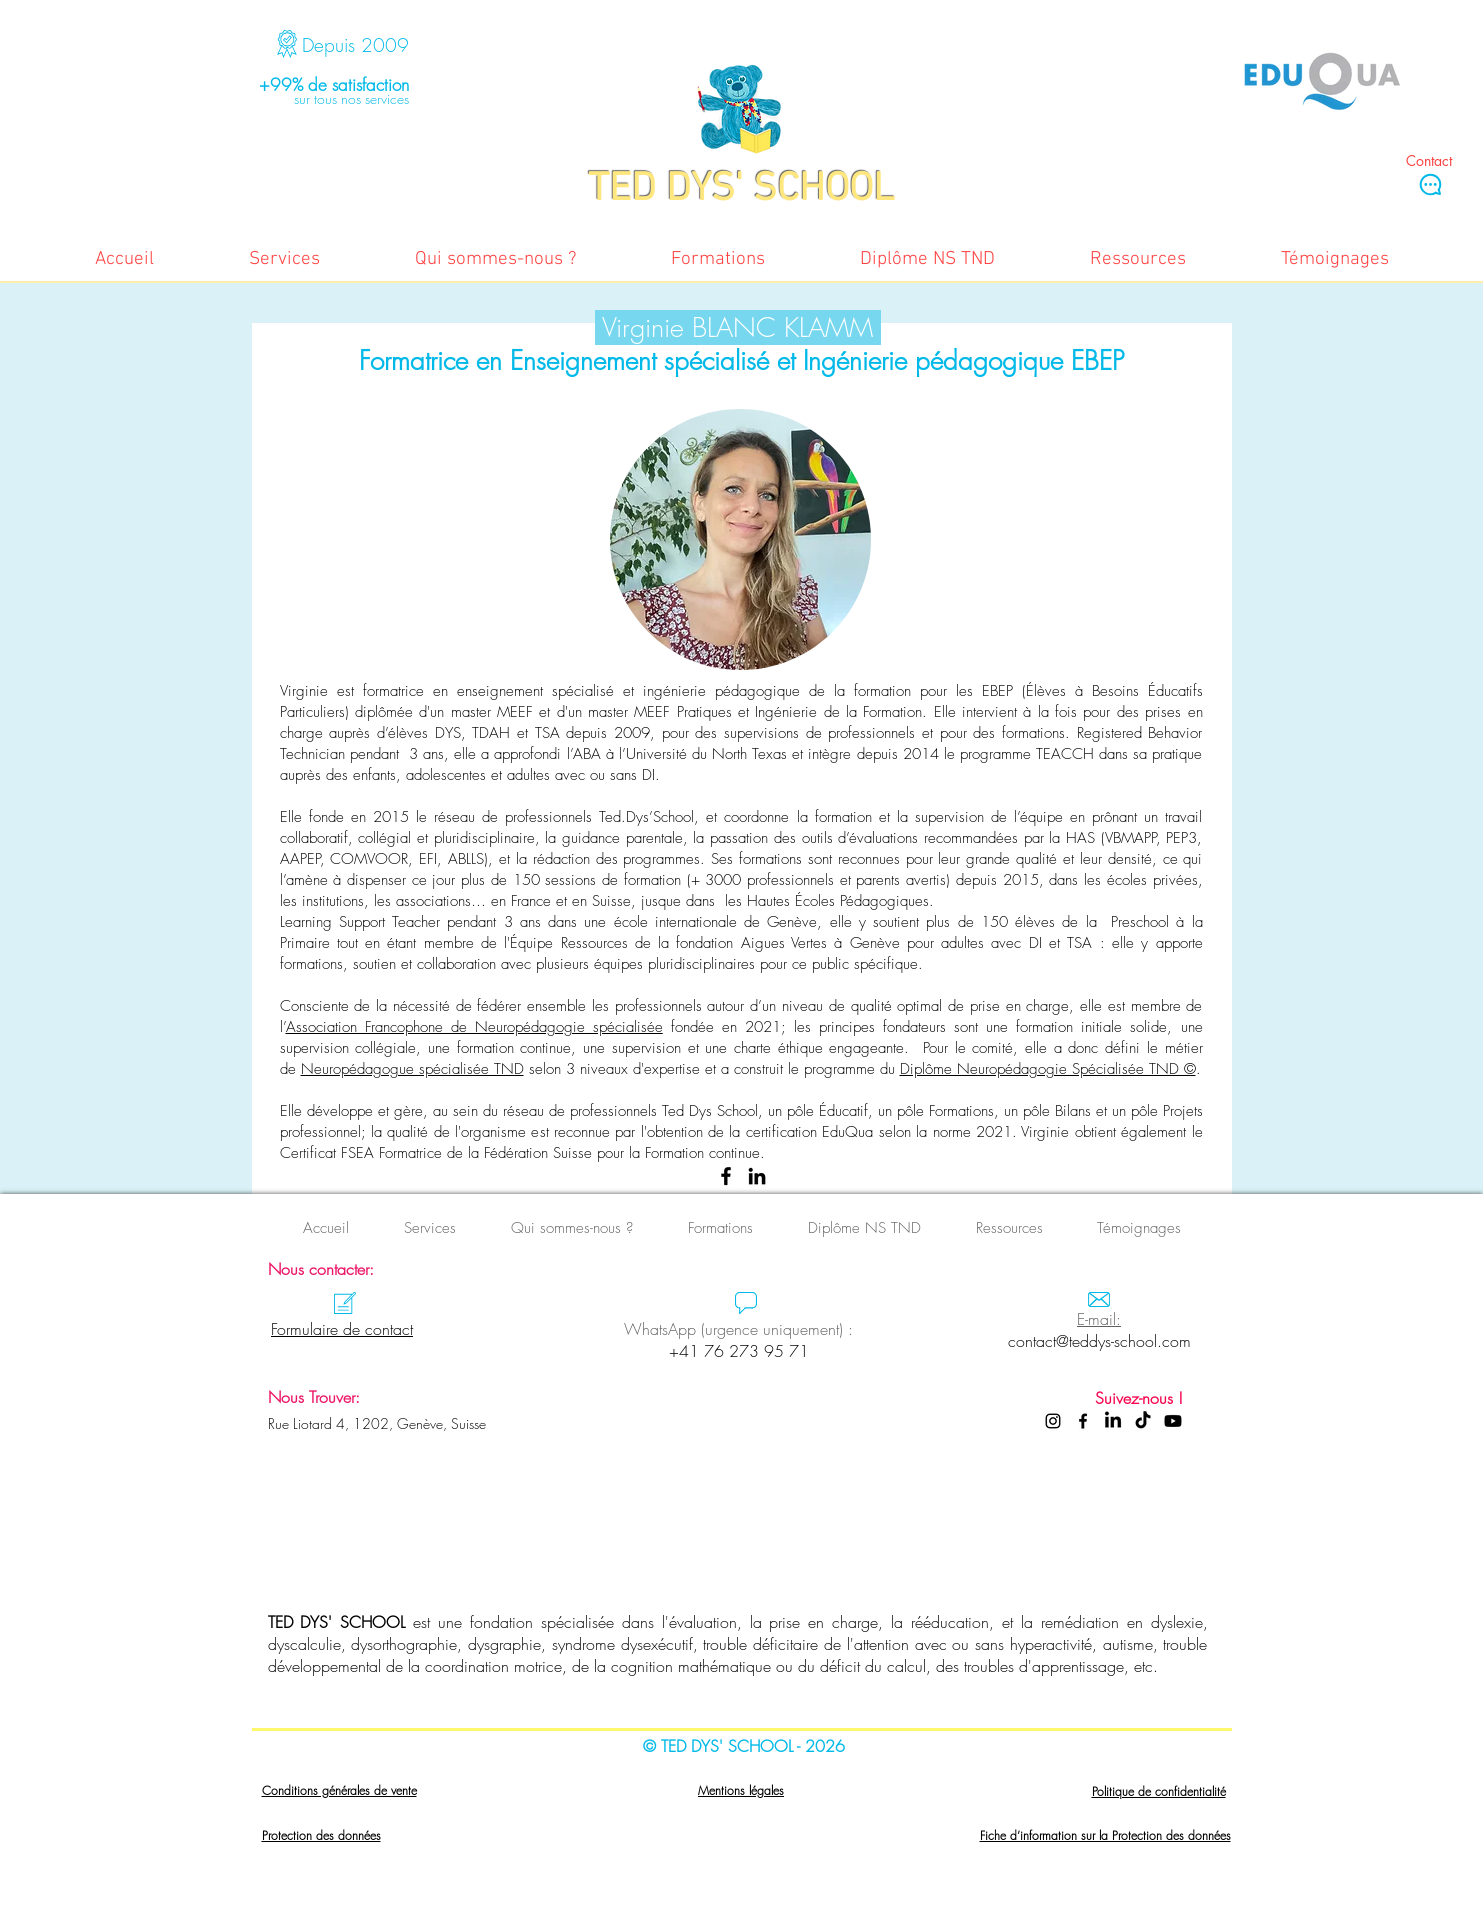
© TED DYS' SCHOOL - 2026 (744, 1746)
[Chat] (1430, 184)
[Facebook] (726, 1176)
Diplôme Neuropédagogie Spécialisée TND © (1048, 1069)
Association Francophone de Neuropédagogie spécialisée (474, 1027)
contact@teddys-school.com (1099, 1341)
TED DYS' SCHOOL (337, 1622)
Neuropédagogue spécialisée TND (412, 1069)
